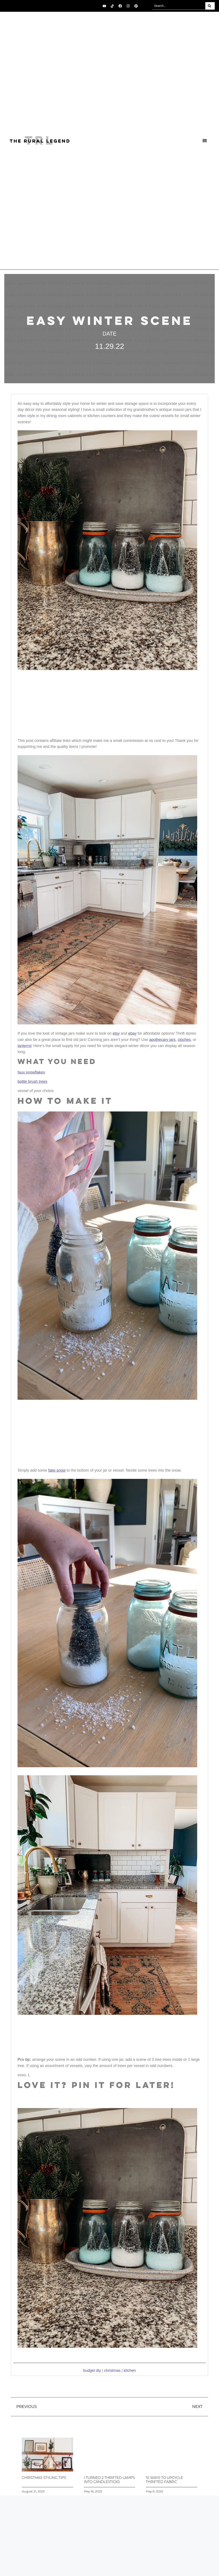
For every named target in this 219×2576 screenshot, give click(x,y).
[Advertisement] (109, 706)
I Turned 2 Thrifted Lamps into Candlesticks (109, 2480)
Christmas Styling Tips (44, 2478)
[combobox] (178, 6)
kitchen (130, 2370)
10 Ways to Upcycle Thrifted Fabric (164, 2480)
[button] (204, 140)
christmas (112, 2370)
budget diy (92, 2370)
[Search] (210, 6)
